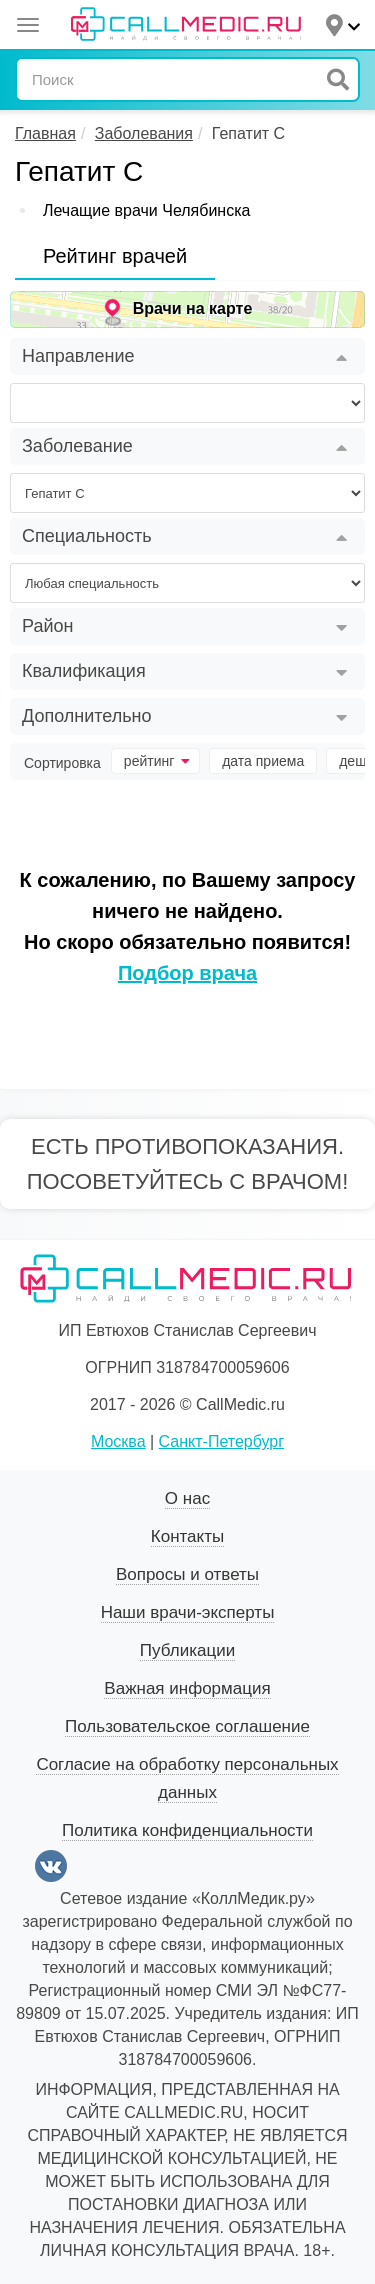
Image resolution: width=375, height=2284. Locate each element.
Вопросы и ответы (187, 1574)
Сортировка (62, 763)
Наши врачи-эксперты (188, 1612)
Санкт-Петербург (221, 1441)
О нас (187, 1498)
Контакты (187, 1536)
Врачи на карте (193, 308)
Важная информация (187, 1688)
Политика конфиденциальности (187, 1830)
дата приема (263, 761)
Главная (45, 133)
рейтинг (157, 761)
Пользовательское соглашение (187, 1726)
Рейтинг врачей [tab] (115, 256)
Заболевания (144, 133)
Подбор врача (187, 973)
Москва (118, 1441)
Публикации (187, 1650)
